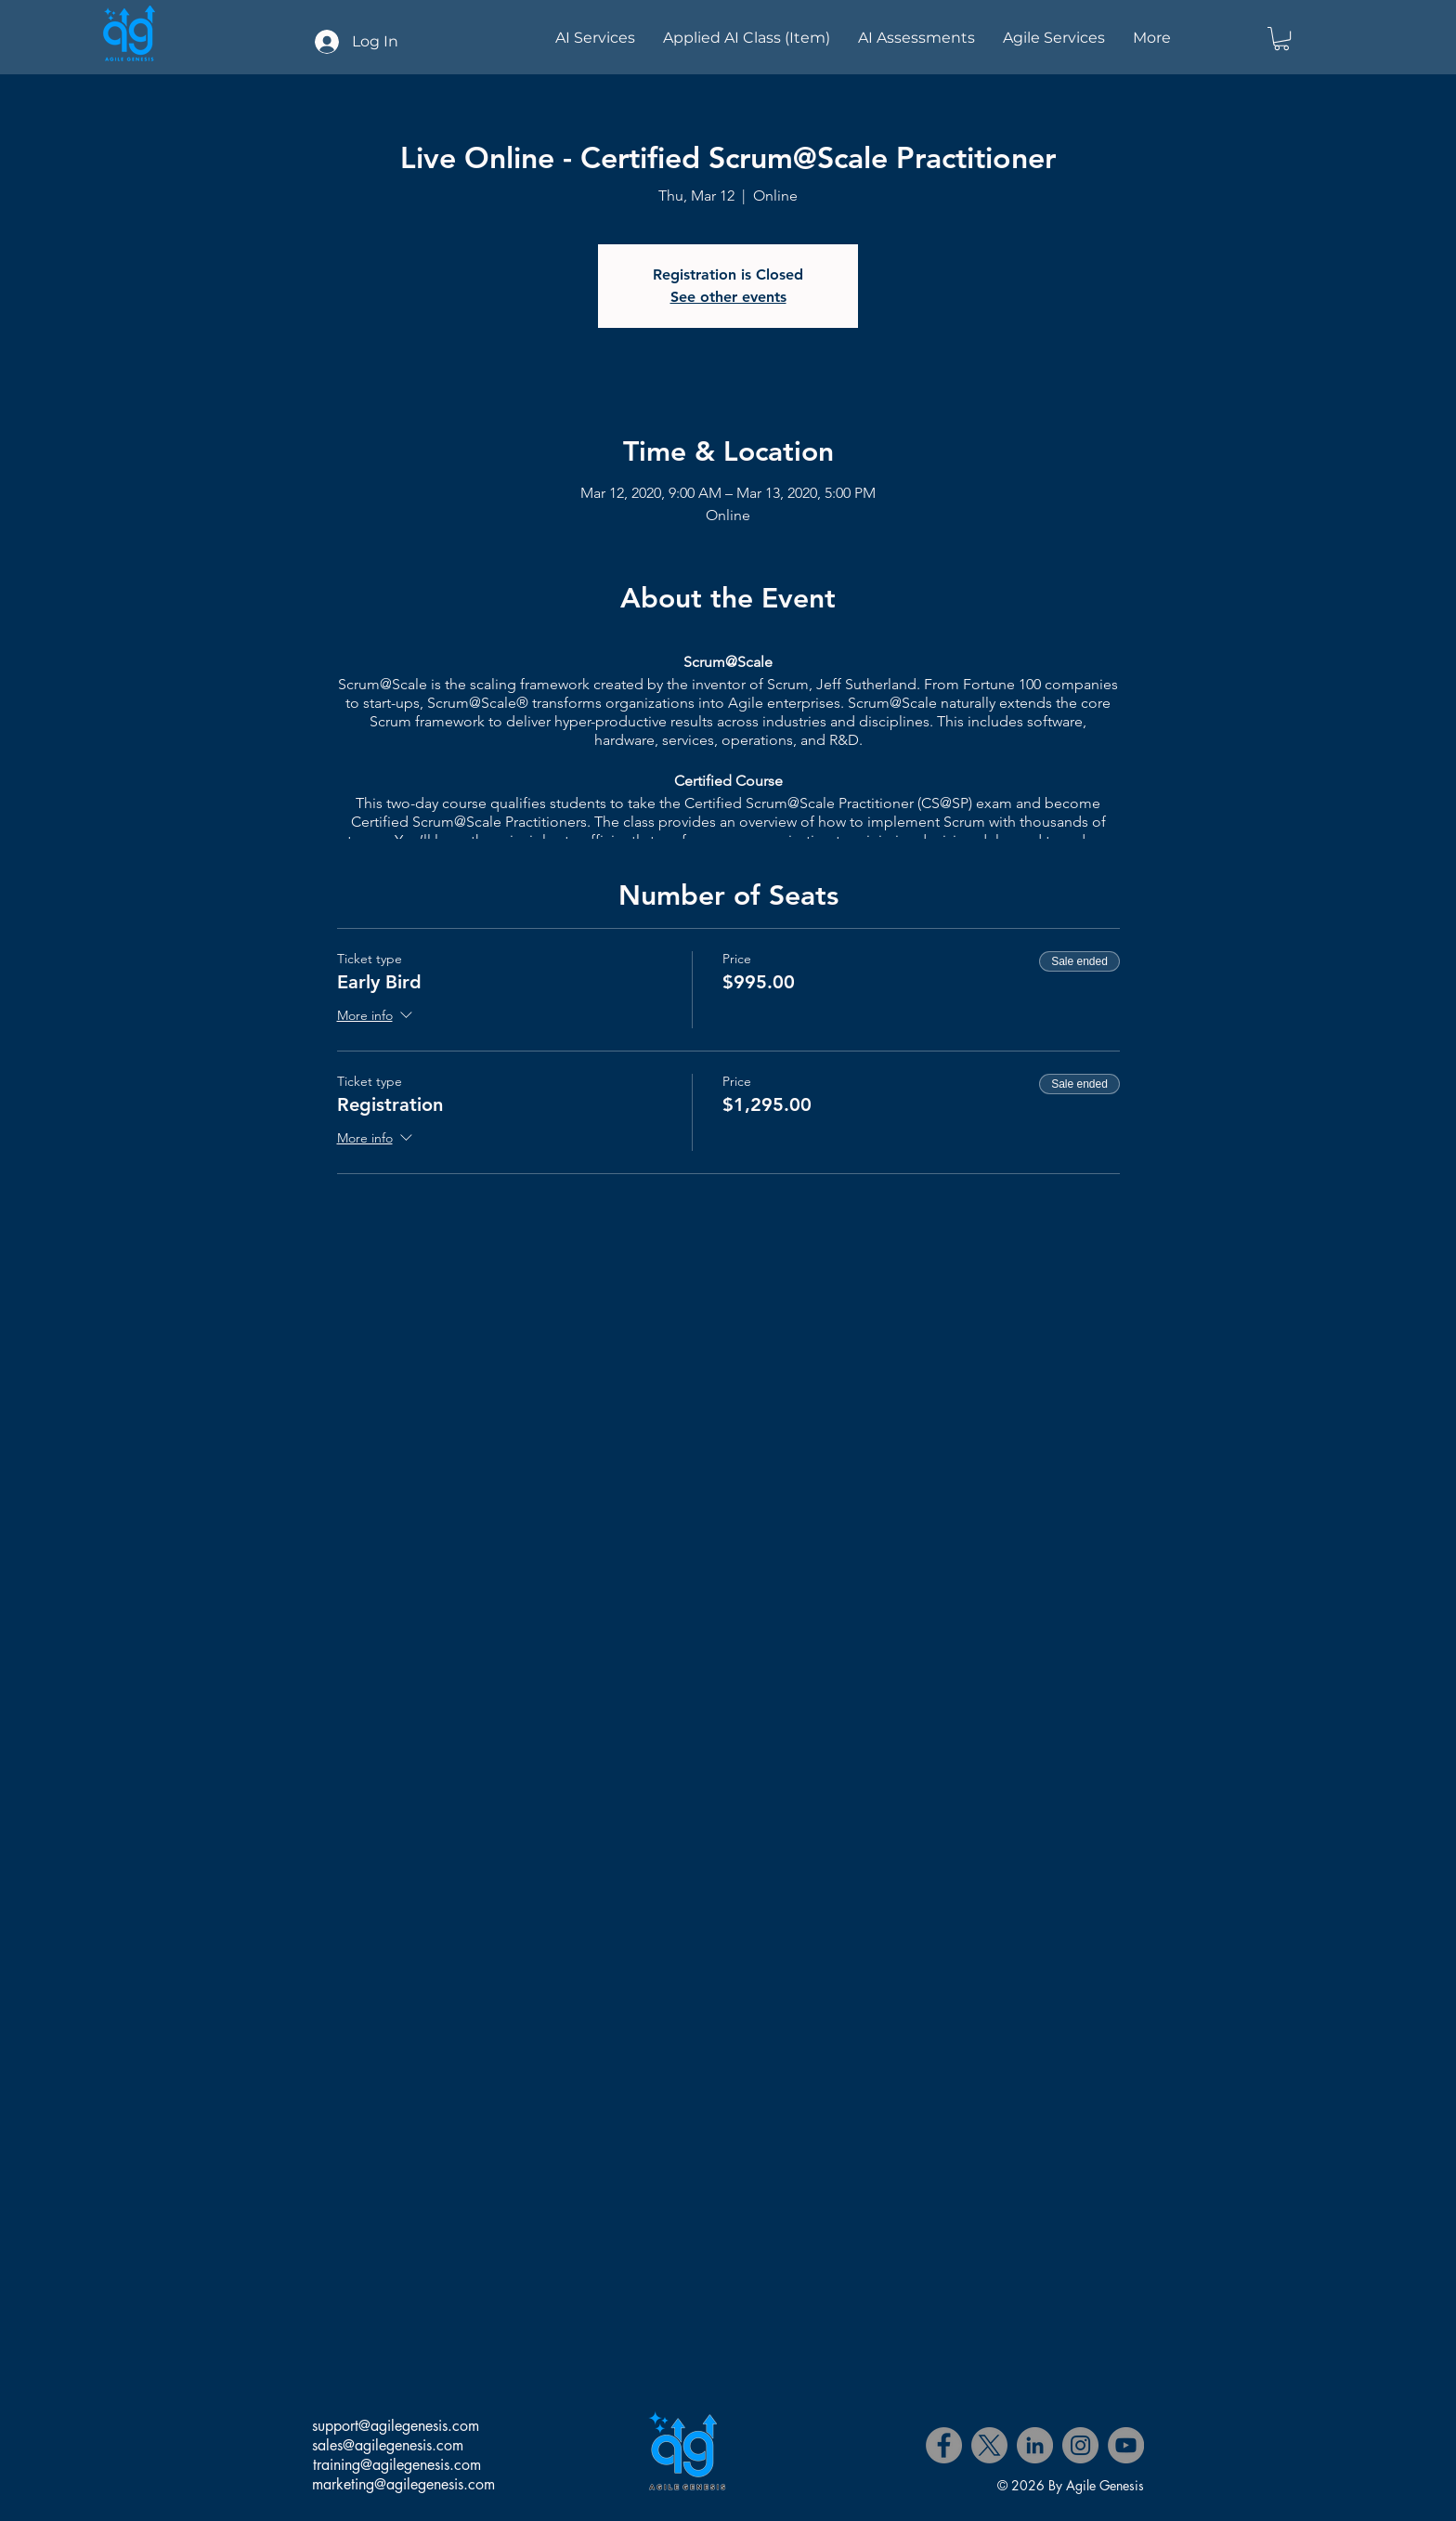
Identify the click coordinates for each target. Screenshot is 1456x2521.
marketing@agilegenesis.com (403, 2484)
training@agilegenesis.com (397, 2465)
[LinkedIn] (1035, 2445)
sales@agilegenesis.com (387, 2445)
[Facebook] (944, 2445)
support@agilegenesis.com (395, 2426)
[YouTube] (1126, 2445)
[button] (1281, 38)
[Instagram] (1080, 2445)
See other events (728, 297)
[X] (989, 2445)
